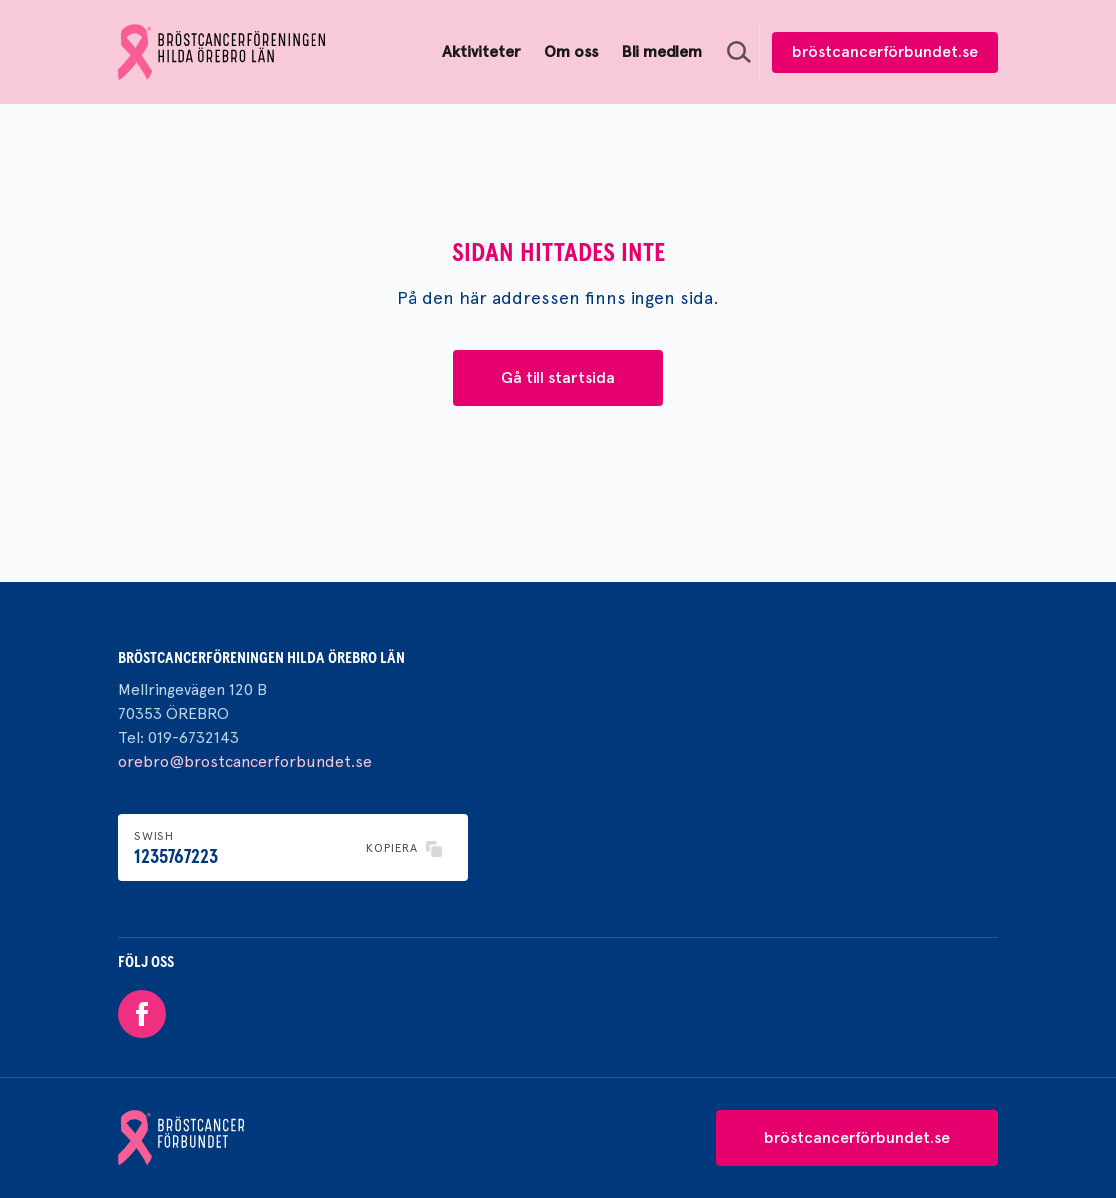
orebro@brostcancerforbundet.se (245, 761)
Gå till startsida (558, 377)
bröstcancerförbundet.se (885, 51)
